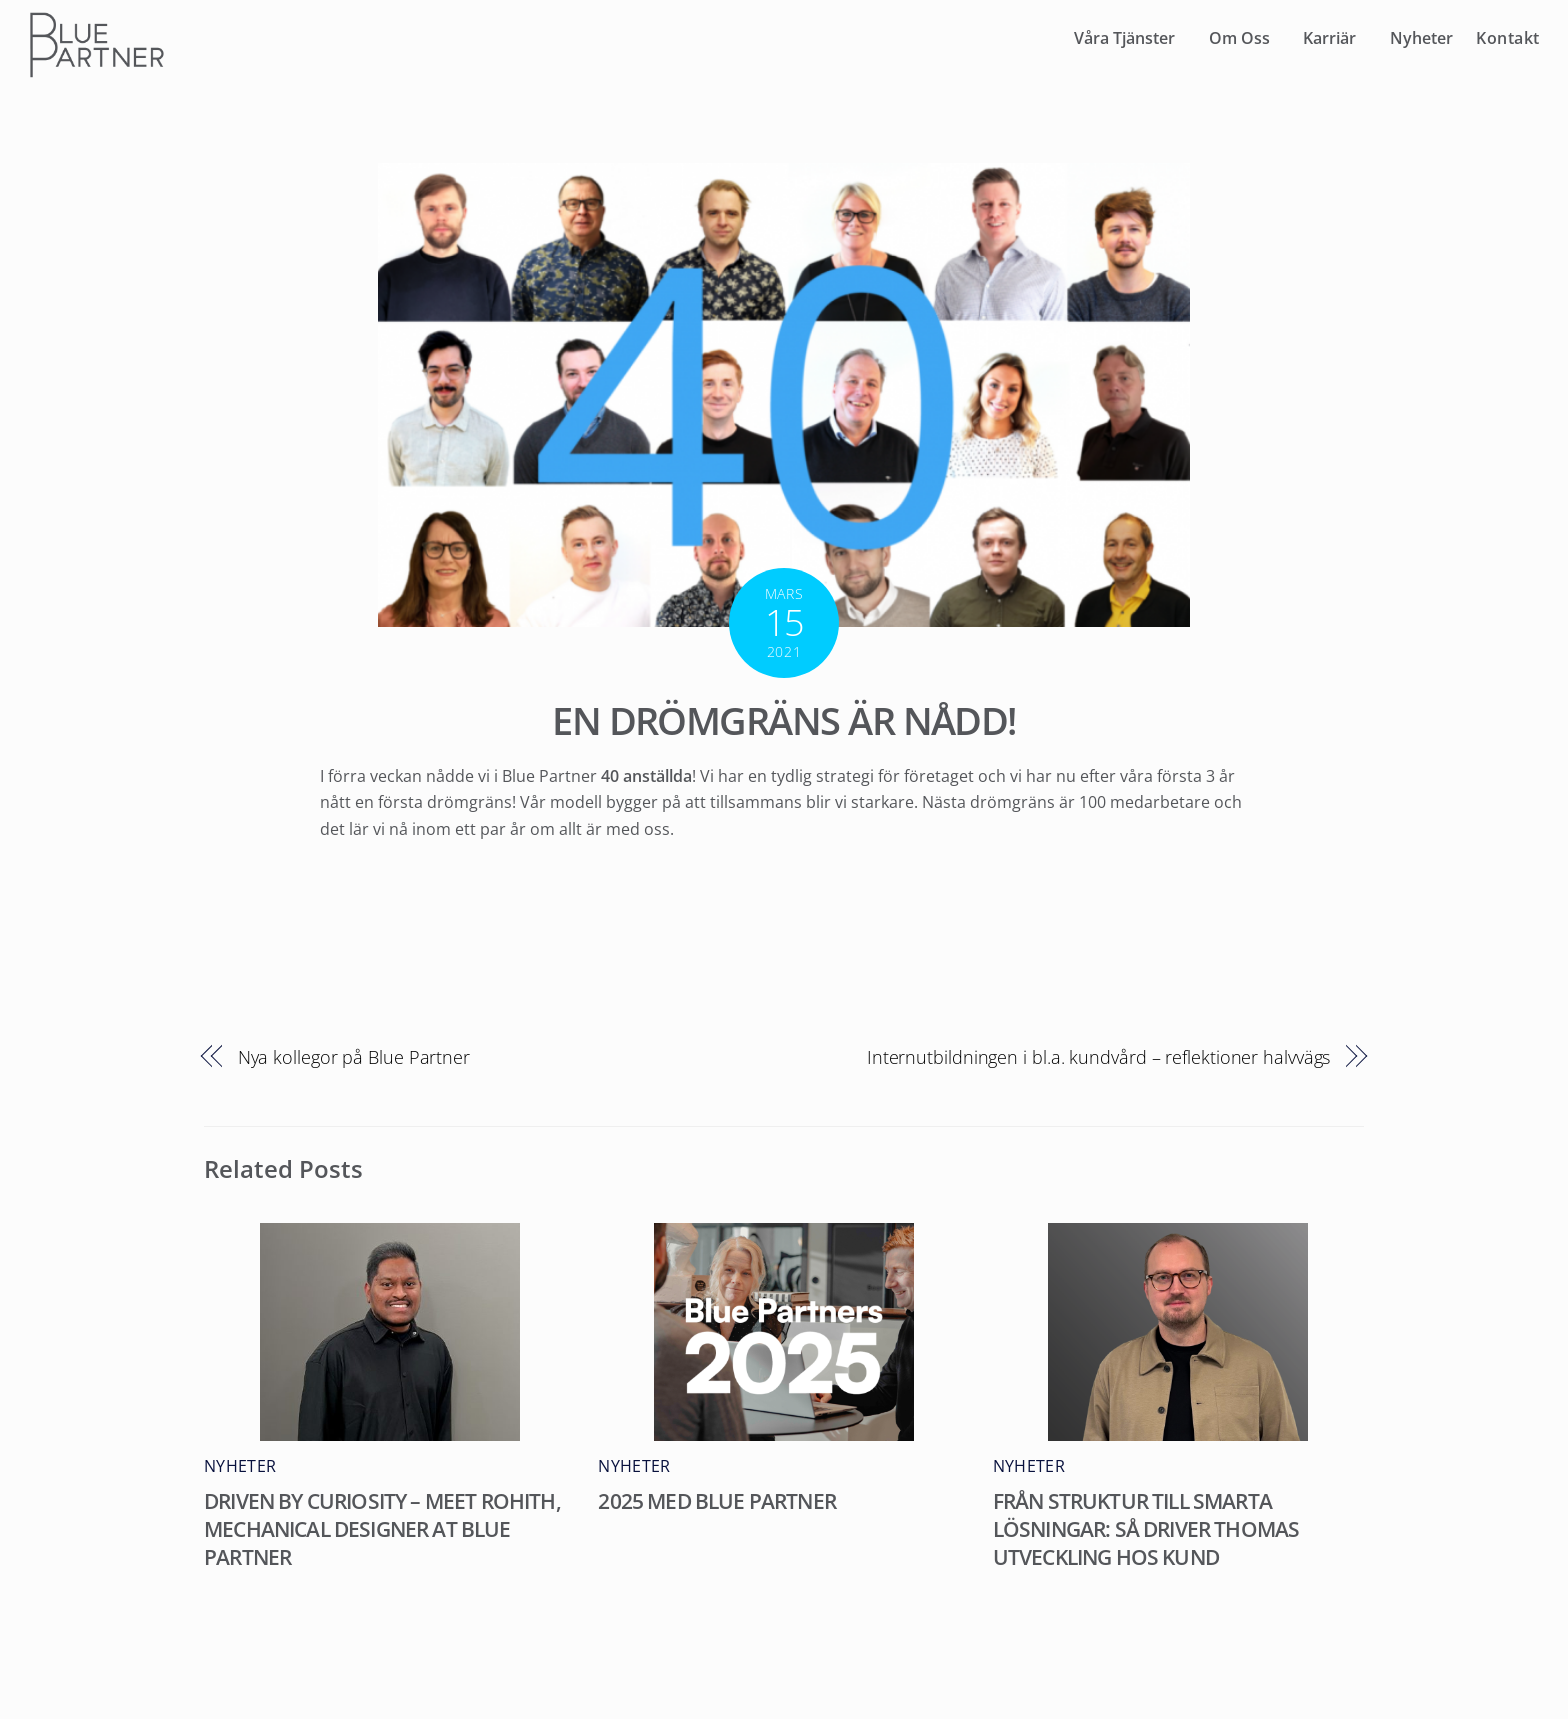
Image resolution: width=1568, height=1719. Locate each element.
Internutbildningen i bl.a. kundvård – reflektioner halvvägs (1099, 1056)
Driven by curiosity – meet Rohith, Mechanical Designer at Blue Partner (382, 1529)
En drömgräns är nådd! (784, 720)
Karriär (1329, 38)
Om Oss (1239, 38)
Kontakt (1508, 38)
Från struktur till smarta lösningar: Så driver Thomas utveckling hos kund (1146, 1529)
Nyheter (1421, 38)
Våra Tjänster (1124, 38)
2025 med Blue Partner (717, 1501)
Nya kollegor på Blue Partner (354, 1056)
